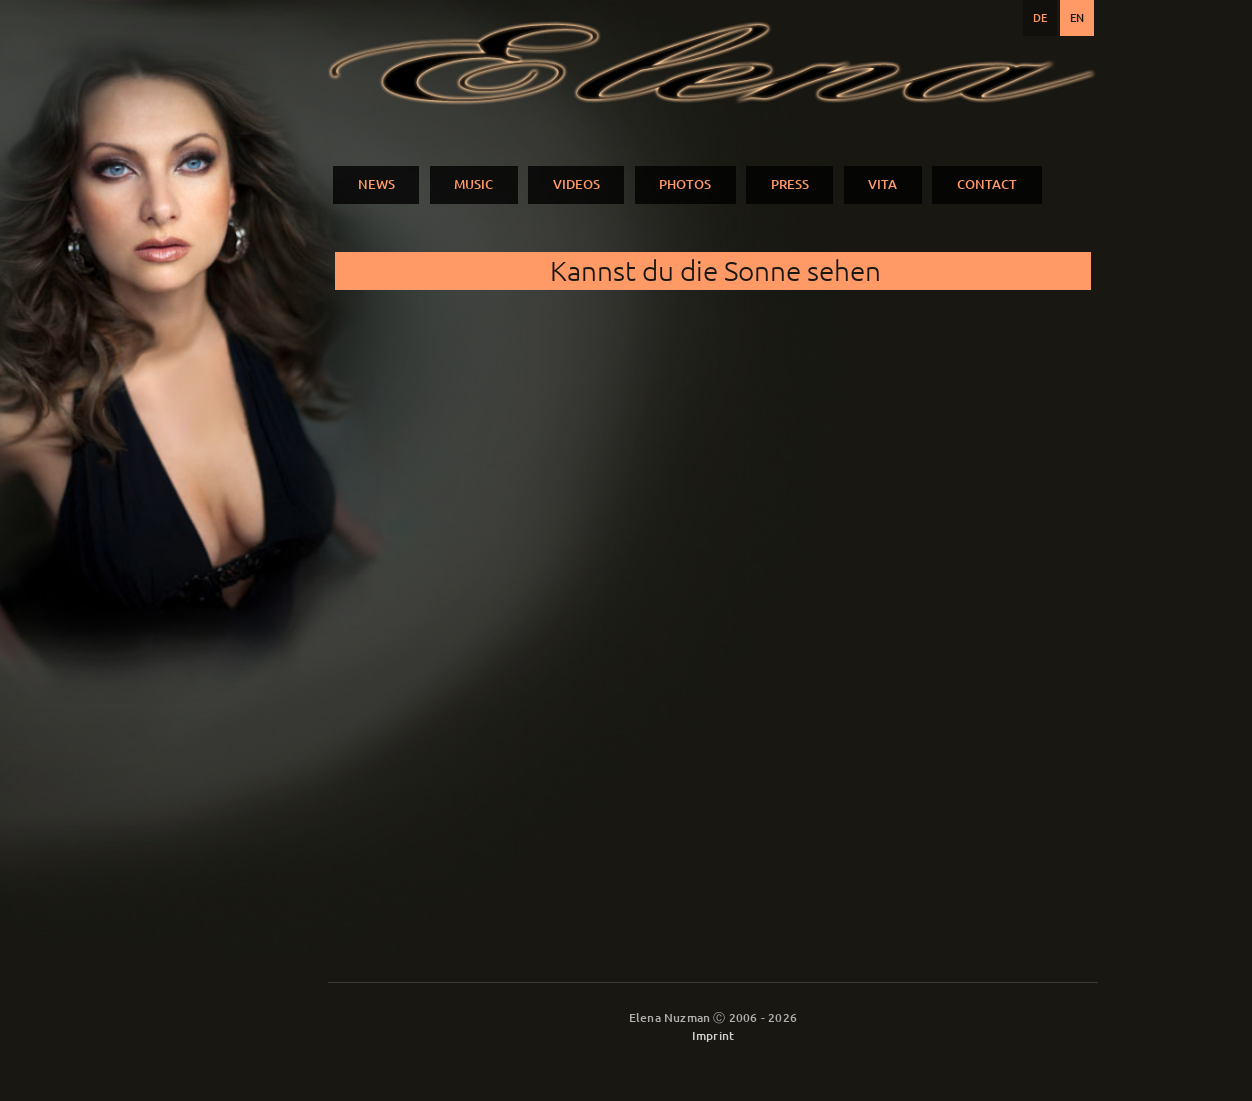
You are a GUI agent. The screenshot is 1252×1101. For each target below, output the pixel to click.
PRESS (790, 184)
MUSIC (473, 184)
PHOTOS (685, 184)
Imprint (713, 1035)
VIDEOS (576, 184)
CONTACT (987, 184)
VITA (882, 184)
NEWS (376, 184)
